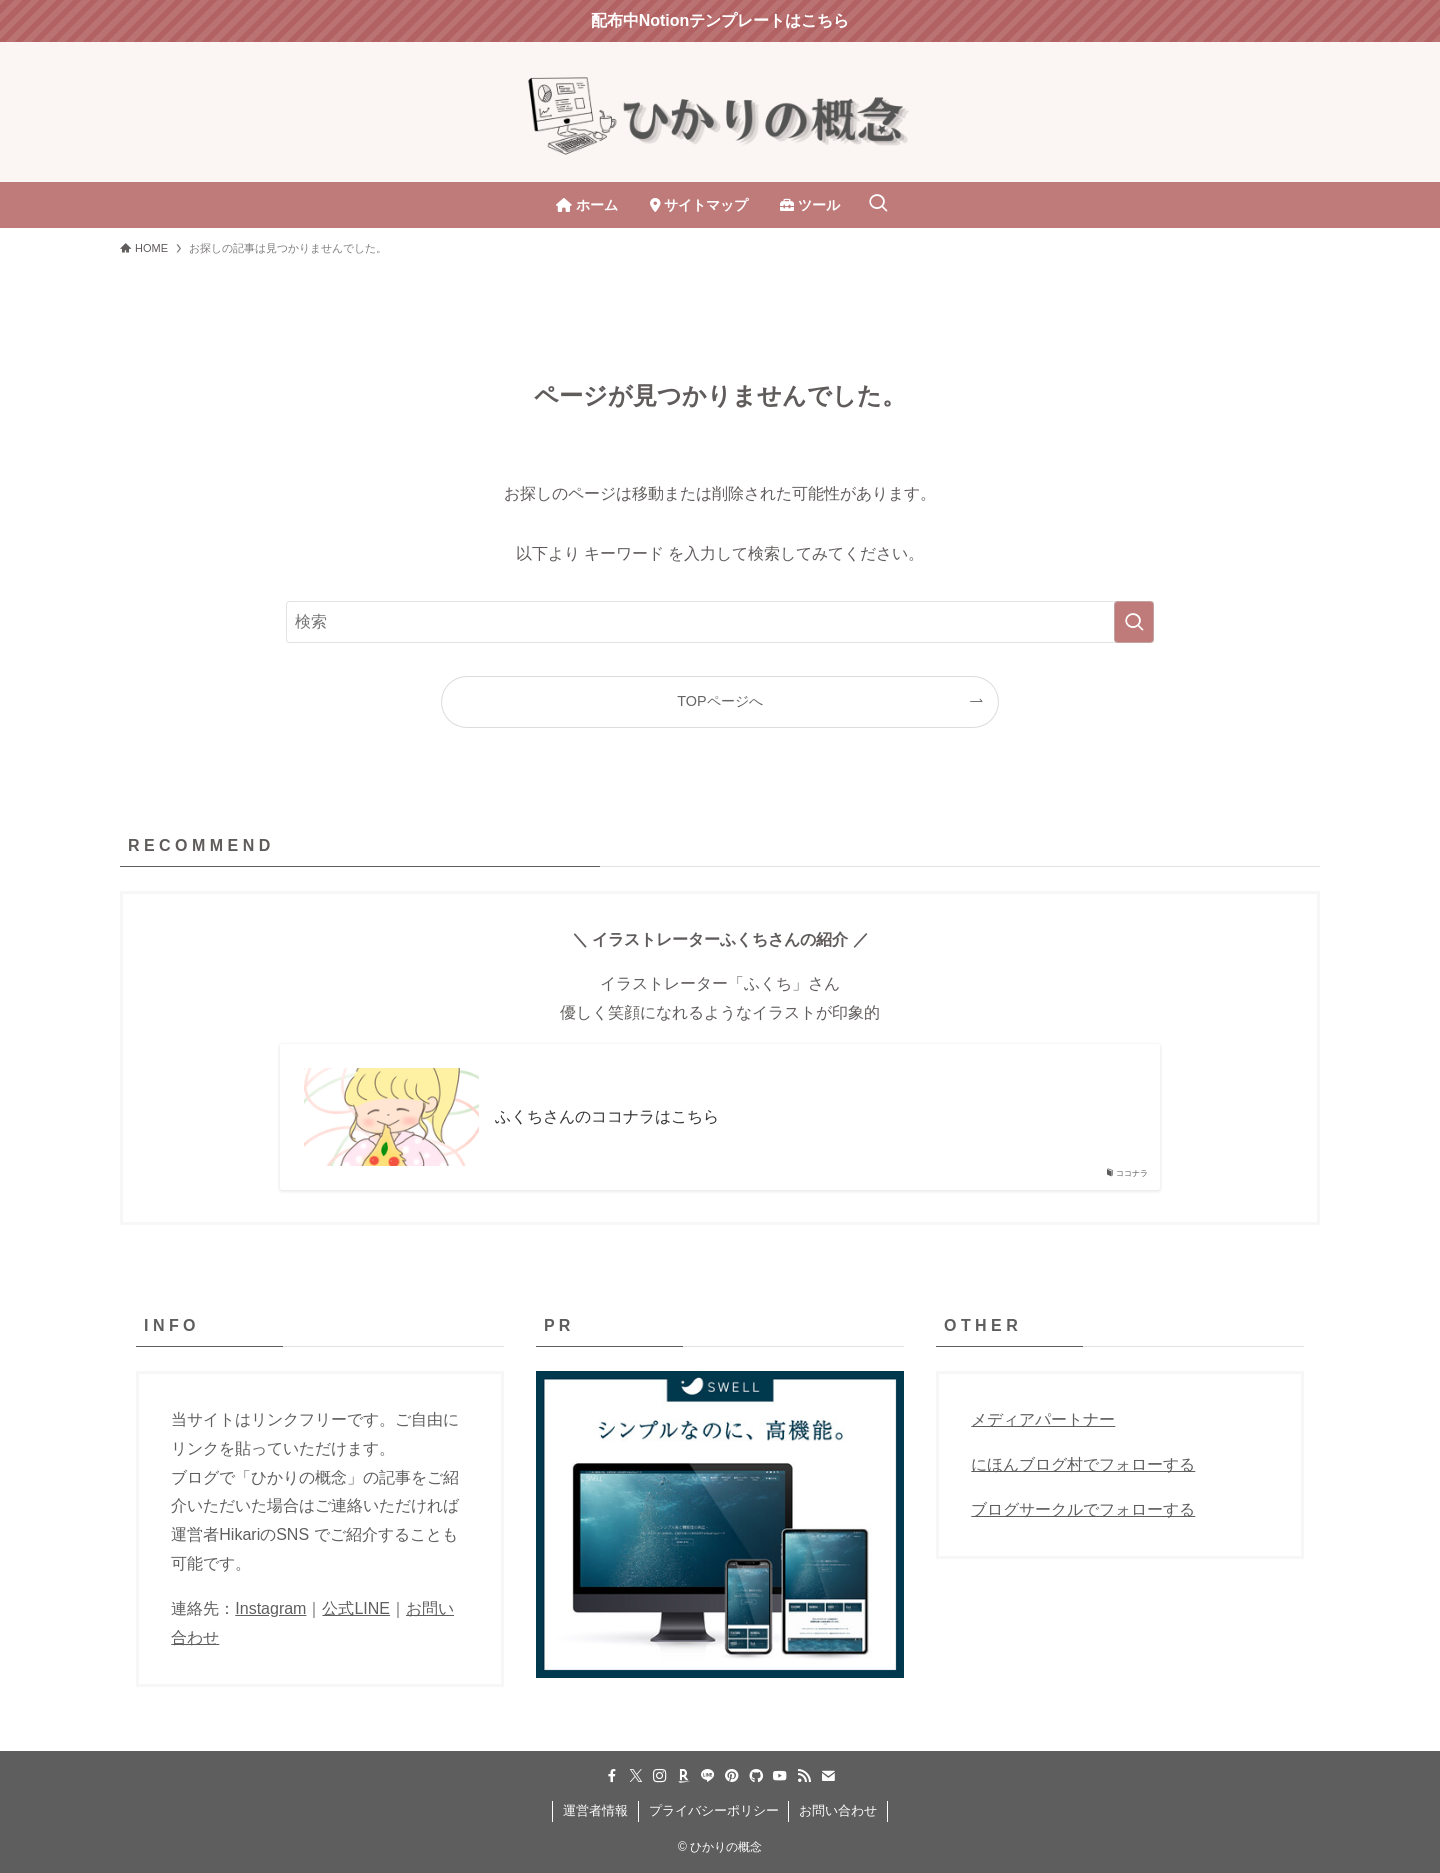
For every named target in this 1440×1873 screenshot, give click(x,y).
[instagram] (660, 1776)
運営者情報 (595, 1810)
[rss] (804, 1776)
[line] (708, 1776)
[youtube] (780, 1776)
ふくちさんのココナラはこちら (607, 1116)
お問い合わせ (838, 1810)
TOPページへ (719, 701)
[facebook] (612, 1776)
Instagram (270, 1608)
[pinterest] (732, 1776)
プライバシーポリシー (714, 1810)
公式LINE (356, 1608)
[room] (684, 1776)
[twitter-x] (636, 1776)
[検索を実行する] (1134, 622)
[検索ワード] (720, 622)
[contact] (828, 1776)
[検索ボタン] (878, 205)
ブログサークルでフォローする (1083, 1509)
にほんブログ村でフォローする (1083, 1464)
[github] (756, 1776)
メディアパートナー (1043, 1419)
